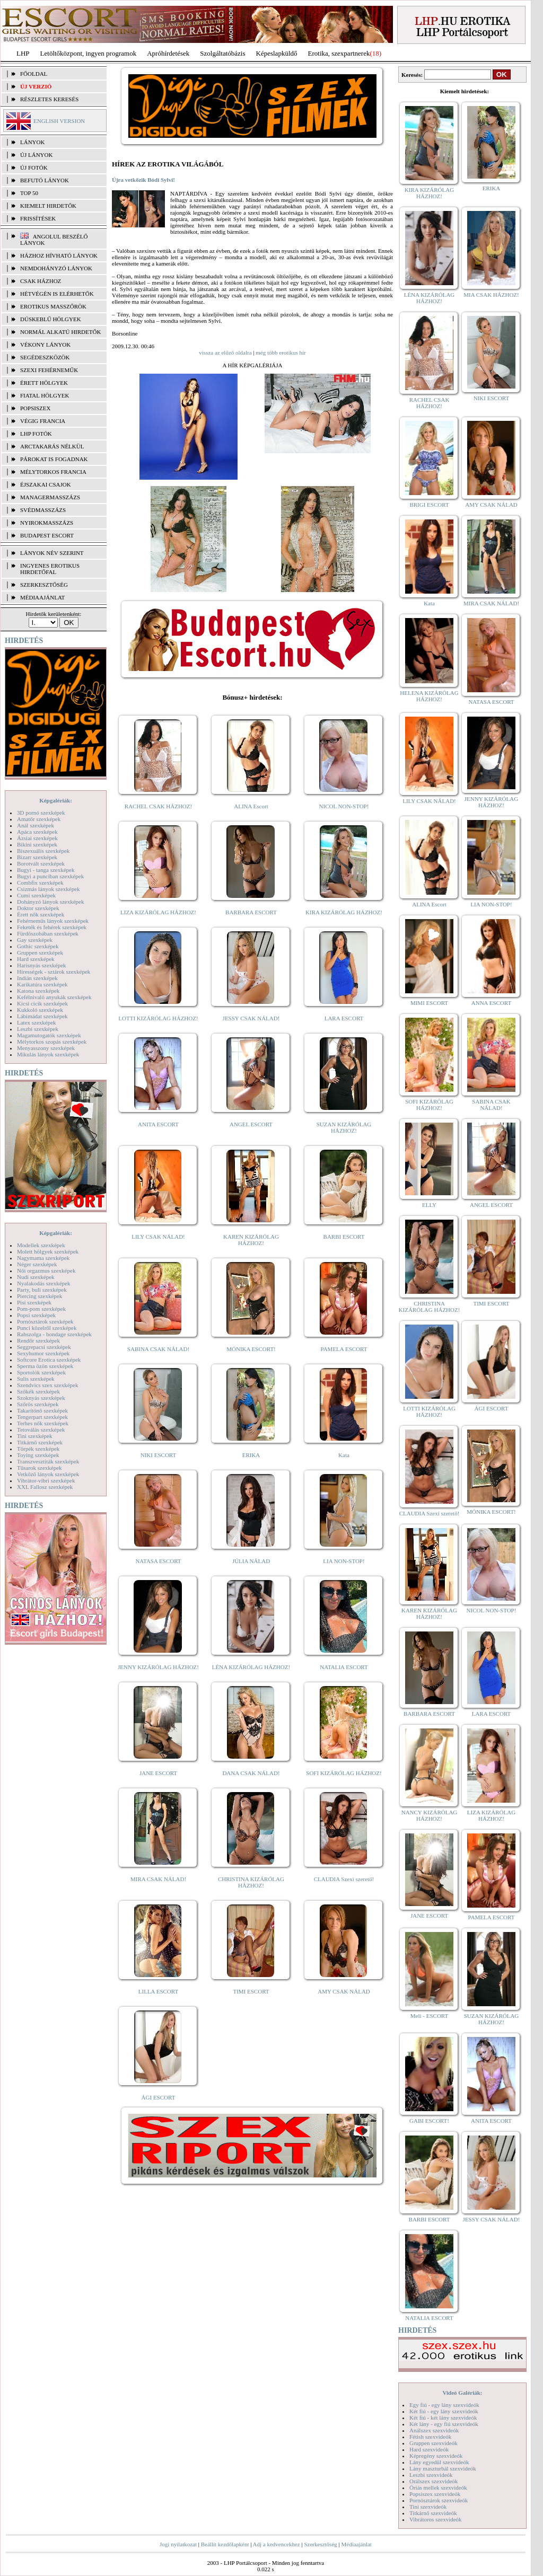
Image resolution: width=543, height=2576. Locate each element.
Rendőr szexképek (38, 1340)
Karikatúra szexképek (42, 984)
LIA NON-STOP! (343, 1561)
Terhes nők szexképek (42, 1423)
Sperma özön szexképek (45, 1366)
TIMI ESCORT (251, 1991)
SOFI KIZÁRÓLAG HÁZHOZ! (343, 1773)
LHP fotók (36, 433)
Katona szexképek (38, 990)
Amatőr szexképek (38, 819)
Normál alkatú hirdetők (60, 332)
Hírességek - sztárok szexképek (53, 971)
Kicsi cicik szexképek (42, 1003)
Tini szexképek (34, 1436)
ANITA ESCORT (158, 1124)
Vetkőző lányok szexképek (48, 1474)
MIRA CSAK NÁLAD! (158, 1879)
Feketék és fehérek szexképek (51, 927)
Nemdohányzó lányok (56, 268)
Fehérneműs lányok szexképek (53, 921)
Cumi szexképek (36, 895)
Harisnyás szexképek (41, 965)
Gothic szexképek (38, 946)
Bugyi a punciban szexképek (50, 876)
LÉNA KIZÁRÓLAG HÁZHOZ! (251, 1667)
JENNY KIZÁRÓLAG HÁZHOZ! (158, 1667)
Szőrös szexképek (38, 1404)
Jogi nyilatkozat (178, 2544)
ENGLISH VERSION (59, 121)
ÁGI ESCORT (159, 2097)
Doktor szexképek (38, 908)
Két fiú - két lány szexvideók (443, 2417)
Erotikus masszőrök (53, 306)
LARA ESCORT (344, 1018)
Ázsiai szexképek (37, 838)
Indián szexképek (37, 978)
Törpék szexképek (38, 1448)
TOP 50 (29, 193)
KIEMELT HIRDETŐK (48, 205)
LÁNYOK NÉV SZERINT (52, 553)
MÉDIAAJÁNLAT (42, 597)
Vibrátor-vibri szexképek (46, 1480)
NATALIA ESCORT (343, 1667)
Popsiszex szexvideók (434, 2494)
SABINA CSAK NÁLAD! (158, 1349)
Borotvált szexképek (41, 863)
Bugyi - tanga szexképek (45, 870)
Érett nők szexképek (40, 914)
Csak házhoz (40, 281)
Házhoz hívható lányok (59, 255)
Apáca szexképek (37, 831)
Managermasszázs (50, 497)
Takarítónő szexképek (42, 1410)
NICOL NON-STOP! (344, 806)
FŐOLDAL (33, 73)
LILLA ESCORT (158, 1991)
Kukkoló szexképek (40, 1010)
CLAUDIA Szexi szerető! (344, 1879)
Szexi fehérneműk (49, 370)
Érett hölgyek (44, 383)
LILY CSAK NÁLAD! (158, 1236)
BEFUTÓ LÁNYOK (44, 180)
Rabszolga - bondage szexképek (54, 1334)
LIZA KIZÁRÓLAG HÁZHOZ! (158, 912)
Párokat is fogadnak (54, 459)
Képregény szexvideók (436, 2456)
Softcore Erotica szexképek (49, 1359)
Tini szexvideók (427, 2506)
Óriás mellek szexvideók (438, 2487)
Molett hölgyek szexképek (47, 1251)
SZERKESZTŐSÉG (44, 584)
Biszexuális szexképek (43, 851)
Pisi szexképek (34, 1302)
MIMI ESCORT (429, 1003)
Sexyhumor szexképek (43, 1353)
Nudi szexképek (36, 1277)
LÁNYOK (32, 142)
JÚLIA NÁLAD (251, 1561)
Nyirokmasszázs (46, 522)
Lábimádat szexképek (42, 1016)
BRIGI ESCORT (429, 504)
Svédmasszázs (43, 510)
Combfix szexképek (40, 882)
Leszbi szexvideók (431, 2475)
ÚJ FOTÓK (34, 167)
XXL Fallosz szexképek (45, 1487)
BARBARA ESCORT (251, 912)
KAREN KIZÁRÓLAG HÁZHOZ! (251, 1239)
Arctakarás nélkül (52, 446)
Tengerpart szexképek (42, 1417)
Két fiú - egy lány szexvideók (443, 2411)
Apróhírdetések (168, 53)
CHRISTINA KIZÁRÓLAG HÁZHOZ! (251, 1882)
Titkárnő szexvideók (433, 2513)
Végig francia (42, 421)
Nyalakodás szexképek (44, 1283)
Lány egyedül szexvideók (439, 2462)
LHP (23, 53)
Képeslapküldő (276, 53)
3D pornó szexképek (41, 812)
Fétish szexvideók (430, 2436)
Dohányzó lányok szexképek (50, 901)
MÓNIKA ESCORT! (251, 1349)
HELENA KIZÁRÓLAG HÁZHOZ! (429, 696)
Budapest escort (47, 535)
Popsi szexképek (36, 1315)
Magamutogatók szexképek (49, 1035)
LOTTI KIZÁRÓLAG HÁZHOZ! (158, 1018)
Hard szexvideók (429, 2449)
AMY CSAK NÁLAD (344, 1991)
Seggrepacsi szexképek (44, 1347)
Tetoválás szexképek (41, 1429)
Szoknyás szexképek (41, 1398)
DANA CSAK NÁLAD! (250, 1773)
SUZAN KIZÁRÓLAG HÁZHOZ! (344, 1127)
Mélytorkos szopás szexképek (51, 1041)
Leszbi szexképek (37, 1029)
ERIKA (251, 1455)
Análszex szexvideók (434, 2430)
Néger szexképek (37, 1264)
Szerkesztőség (320, 2544)
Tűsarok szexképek (39, 1468)
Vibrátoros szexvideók (435, 2519)
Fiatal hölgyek (44, 395)
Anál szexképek (35, 825)
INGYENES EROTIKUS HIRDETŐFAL (50, 568)
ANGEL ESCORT (251, 1124)
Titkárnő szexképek (40, 1442)
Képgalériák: (55, 800)
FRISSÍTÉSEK (38, 218)
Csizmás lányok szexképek (48, 889)
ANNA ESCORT (491, 1003)
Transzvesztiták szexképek (48, 1461)
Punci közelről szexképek (46, 1328)
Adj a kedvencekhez (276, 2544)
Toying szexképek (38, 1455)
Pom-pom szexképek (41, 1308)
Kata (343, 1455)
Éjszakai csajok (45, 484)
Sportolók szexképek (41, 1372)
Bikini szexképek (37, 844)
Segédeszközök (45, 357)
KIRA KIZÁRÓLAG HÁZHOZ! (343, 912)
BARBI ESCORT (344, 1236)
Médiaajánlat (356, 2544)
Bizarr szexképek (37, 857)
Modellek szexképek (41, 1245)
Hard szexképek (36, 959)
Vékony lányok (45, 344)
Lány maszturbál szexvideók (442, 2468)
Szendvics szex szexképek (47, 1385)
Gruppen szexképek (40, 952)
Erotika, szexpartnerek (339, 53)
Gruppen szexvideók (433, 2443)
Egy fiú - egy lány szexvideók (444, 2405)
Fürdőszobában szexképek (47, 933)
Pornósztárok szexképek (45, 1321)
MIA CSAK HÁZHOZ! (491, 295)
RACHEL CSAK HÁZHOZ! (158, 806)
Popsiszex (35, 408)
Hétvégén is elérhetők (57, 293)
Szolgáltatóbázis (222, 53)
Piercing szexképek (39, 1296)
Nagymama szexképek (43, 1258)
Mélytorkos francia (53, 472)
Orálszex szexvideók (433, 2481)
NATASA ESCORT (158, 1561)
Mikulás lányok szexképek (48, 1054)
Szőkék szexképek (38, 1391)
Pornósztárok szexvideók (438, 2500)
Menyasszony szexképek (46, 1048)
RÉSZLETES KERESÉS (49, 99)
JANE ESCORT (158, 1773)
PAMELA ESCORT (344, 1349)
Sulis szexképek (36, 1378)
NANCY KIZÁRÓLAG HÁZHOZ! (429, 1815)
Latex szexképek (36, 1022)
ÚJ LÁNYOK (36, 155)
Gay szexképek (34, 940)
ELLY (429, 1205)
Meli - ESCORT (429, 2016)
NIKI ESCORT (158, 1455)
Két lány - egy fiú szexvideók (443, 2424)
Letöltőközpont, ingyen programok (88, 53)
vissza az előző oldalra (225, 352)
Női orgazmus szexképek (46, 1270)
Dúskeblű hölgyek (50, 319)
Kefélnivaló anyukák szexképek (54, 997)
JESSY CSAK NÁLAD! (251, 1018)
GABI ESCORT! (429, 2121)
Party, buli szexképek (42, 1289)
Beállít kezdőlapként (225, 2544)
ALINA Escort (251, 806)
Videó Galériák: (462, 2392)
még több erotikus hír (280, 352)
